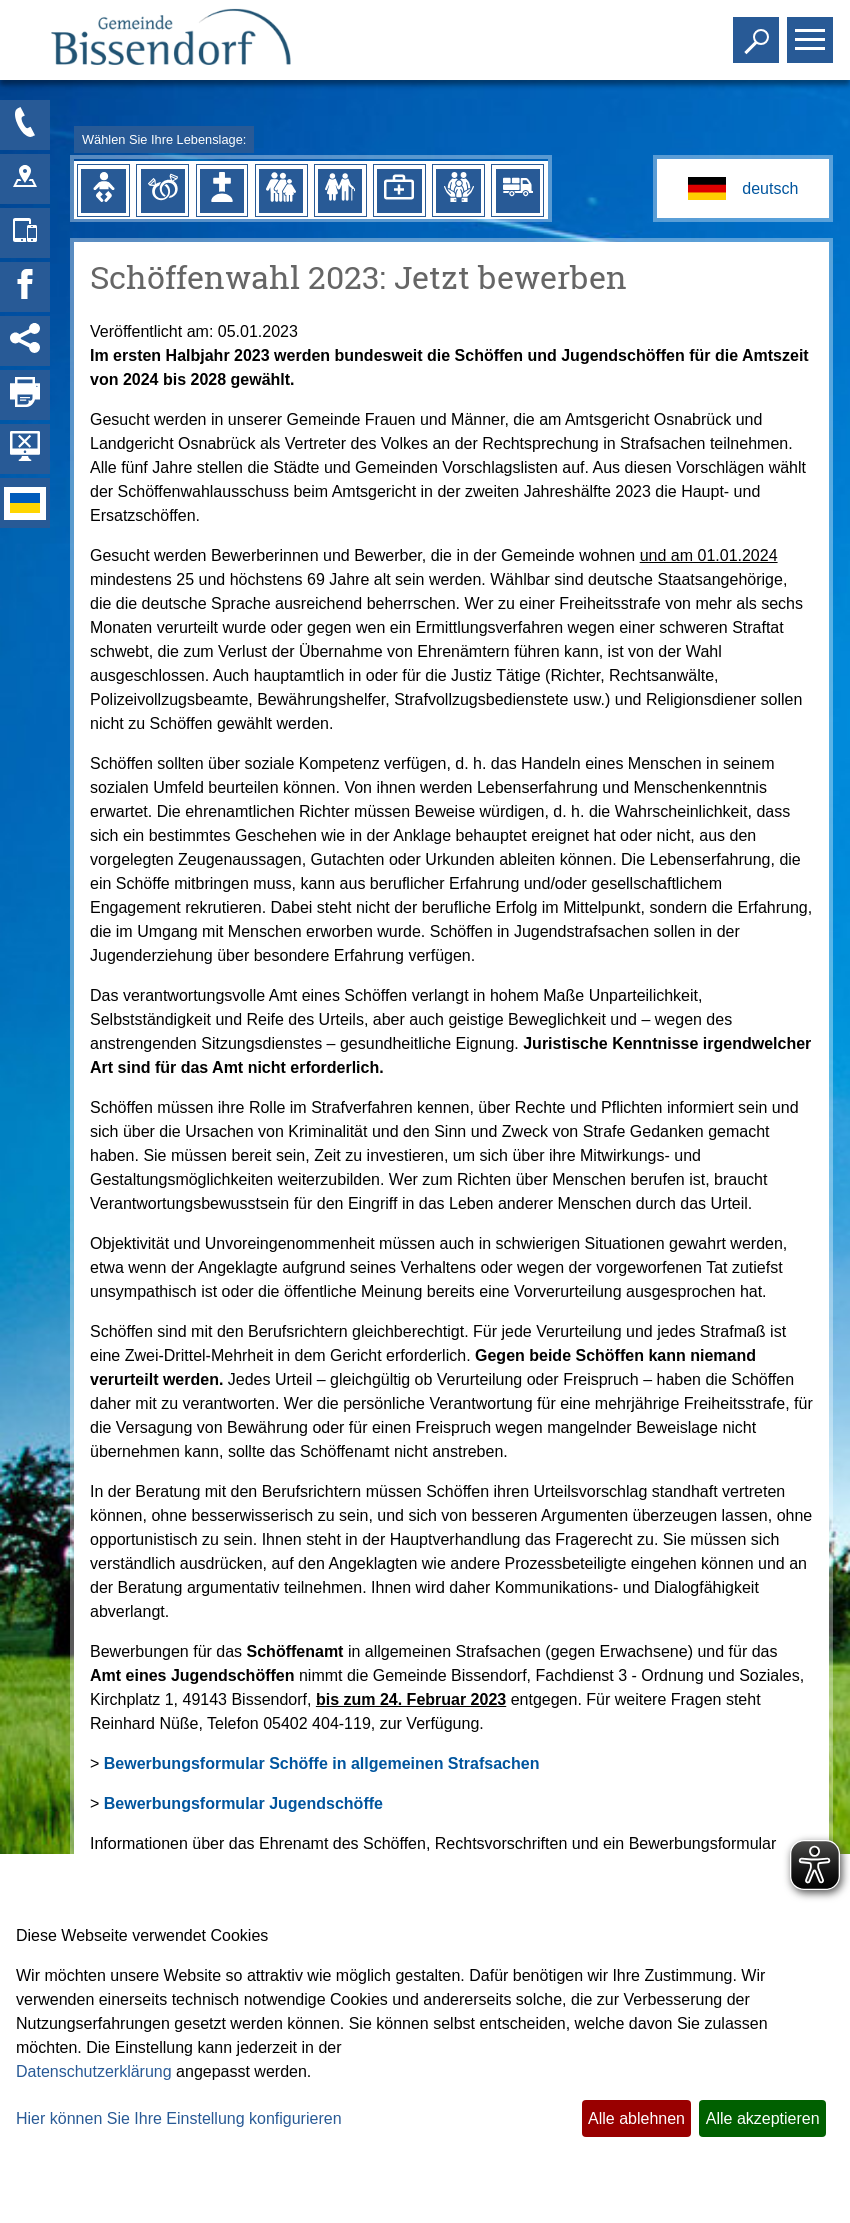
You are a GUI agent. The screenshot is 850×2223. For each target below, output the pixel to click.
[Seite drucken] (25, 395)
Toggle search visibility (758, 31)
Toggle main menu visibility (812, 31)
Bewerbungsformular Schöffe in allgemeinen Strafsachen (322, 1763)
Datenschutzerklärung (94, 2071)
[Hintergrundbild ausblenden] (25, 449)
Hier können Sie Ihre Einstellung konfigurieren (179, 2118)
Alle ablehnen (636, 2118)
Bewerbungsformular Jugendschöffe (243, 1803)
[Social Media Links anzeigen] (25, 341)
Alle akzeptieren (763, 2118)
